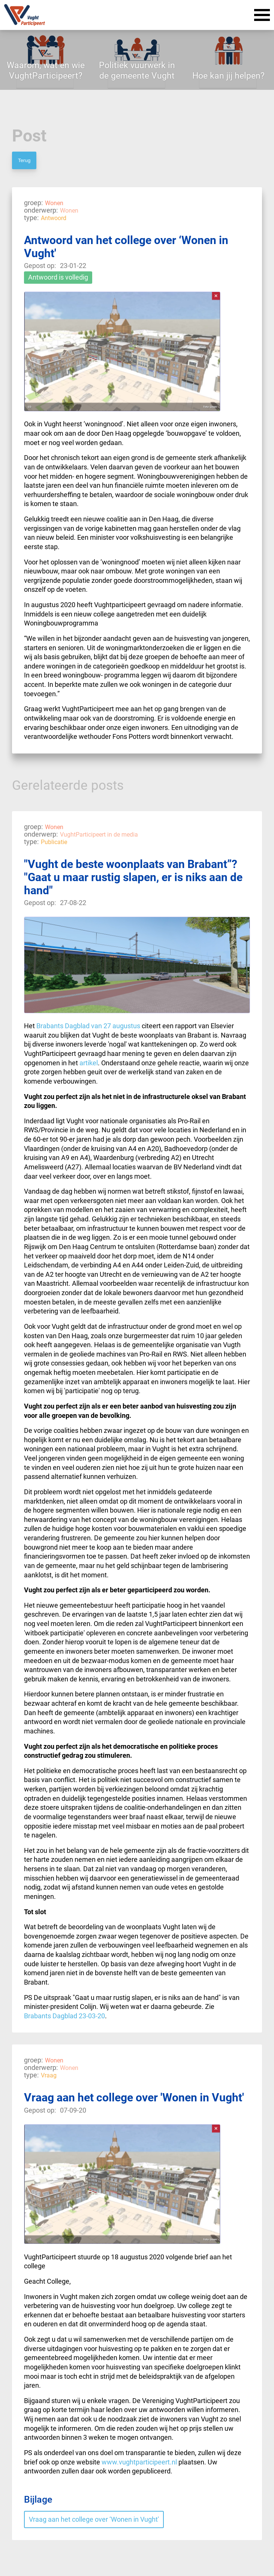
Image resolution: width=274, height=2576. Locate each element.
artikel (88, 1063)
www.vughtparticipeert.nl (139, 2462)
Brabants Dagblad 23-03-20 (64, 2016)
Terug (24, 160)
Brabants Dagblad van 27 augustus (88, 1026)
